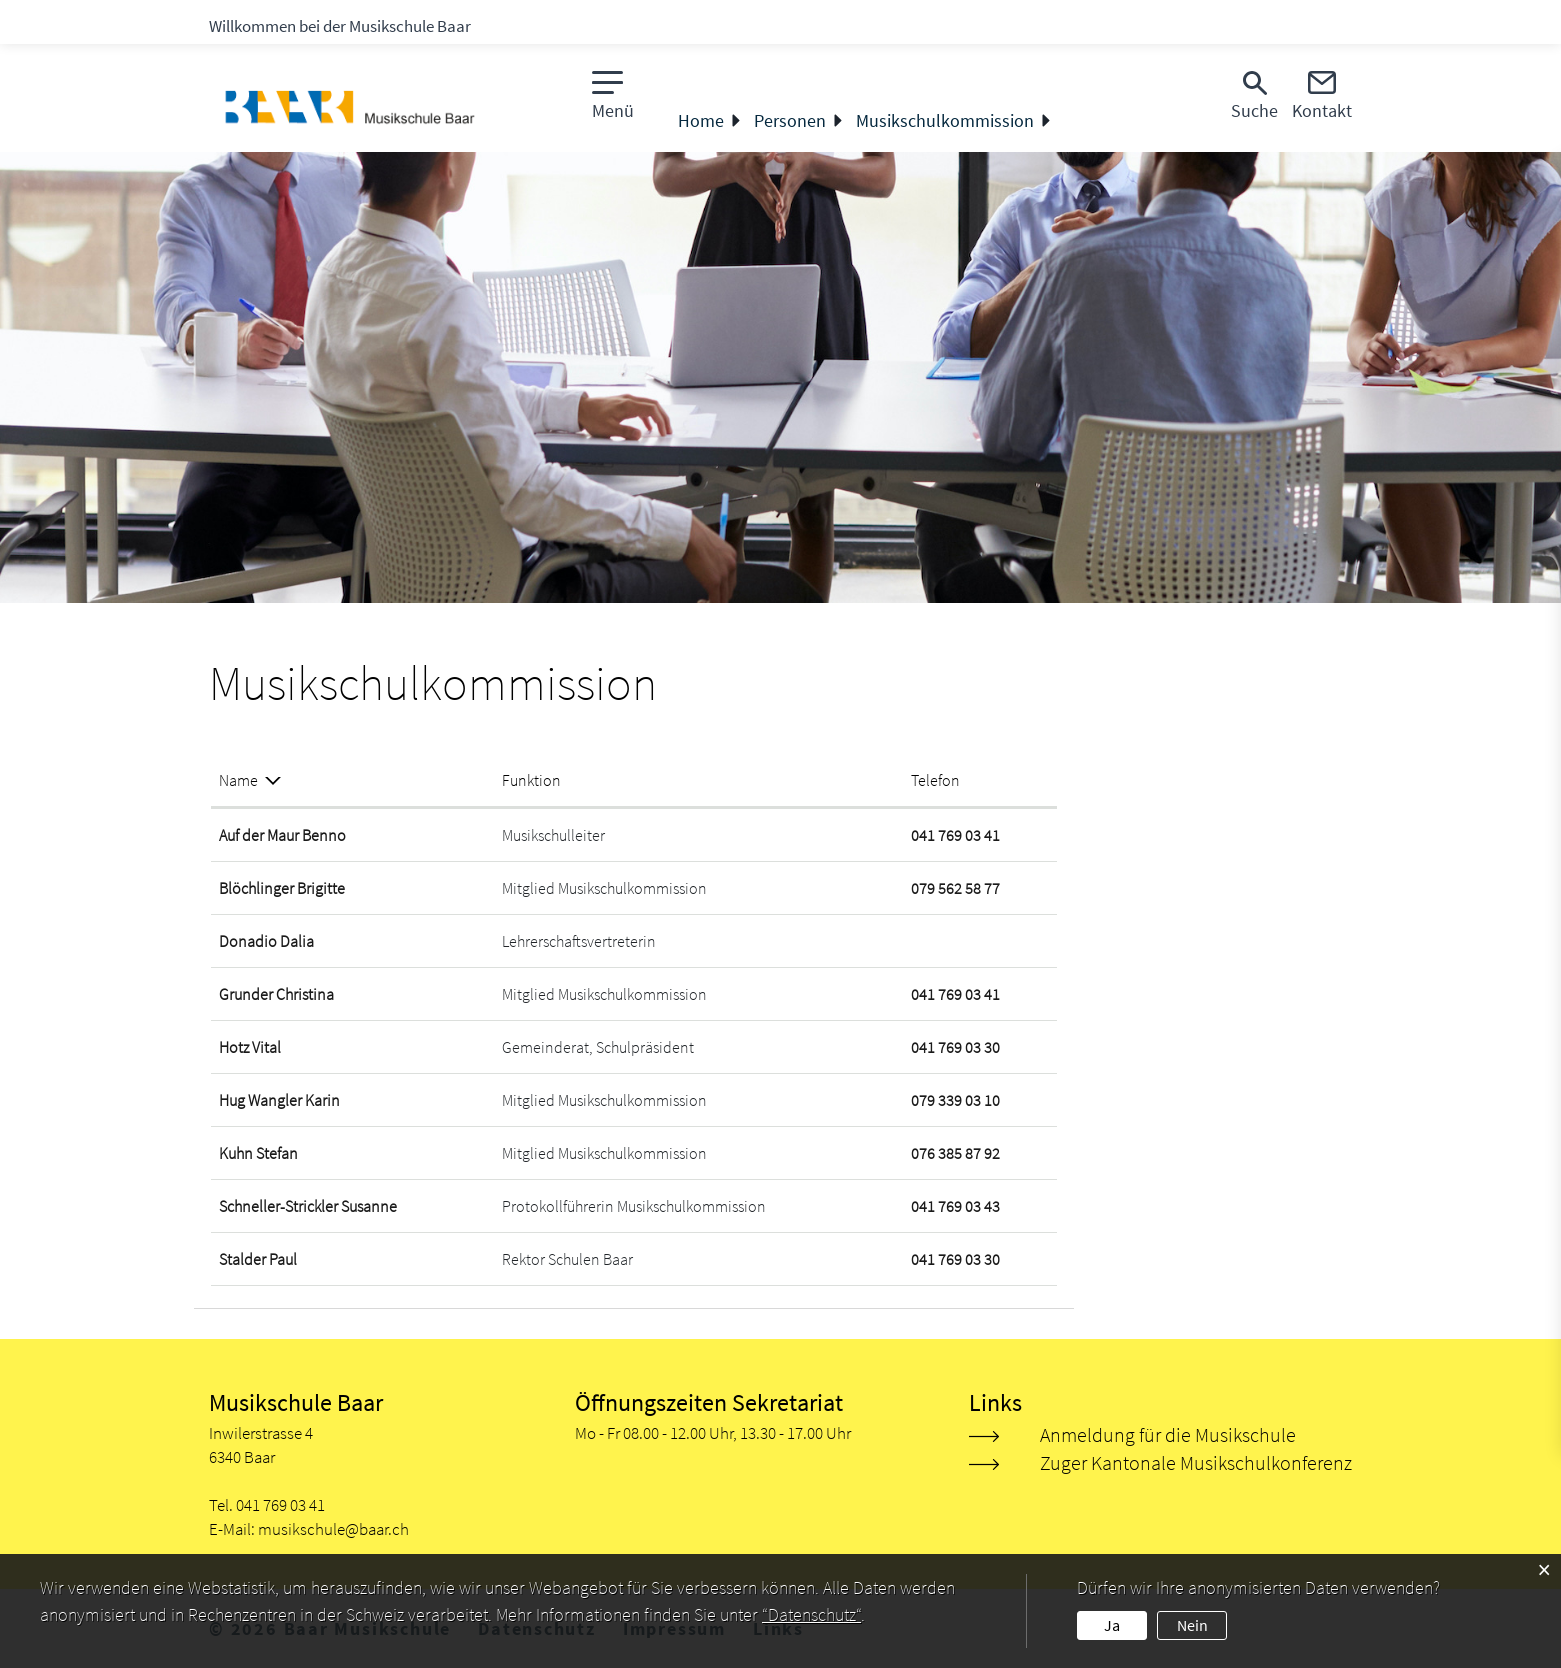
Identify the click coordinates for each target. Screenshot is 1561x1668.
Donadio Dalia (266, 941)
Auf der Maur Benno (282, 835)
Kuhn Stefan (258, 1153)
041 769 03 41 (955, 835)
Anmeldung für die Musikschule (1168, 1434)
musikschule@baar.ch (333, 1529)
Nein (1192, 1625)
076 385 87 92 (955, 1153)
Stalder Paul (258, 1259)
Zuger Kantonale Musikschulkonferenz (1196, 1462)
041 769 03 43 (955, 1206)
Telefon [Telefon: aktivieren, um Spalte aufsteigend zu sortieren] (935, 780)
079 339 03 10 (955, 1100)
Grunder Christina (276, 994)
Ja (1112, 1625)
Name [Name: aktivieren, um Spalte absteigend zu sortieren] (238, 780)
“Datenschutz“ (811, 1614)
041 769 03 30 (955, 1047)
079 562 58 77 (955, 888)
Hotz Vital (250, 1047)
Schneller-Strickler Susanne (308, 1206)
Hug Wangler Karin (279, 1100)
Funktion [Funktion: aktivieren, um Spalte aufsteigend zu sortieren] (531, 780)
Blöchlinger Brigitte (282, 888)
